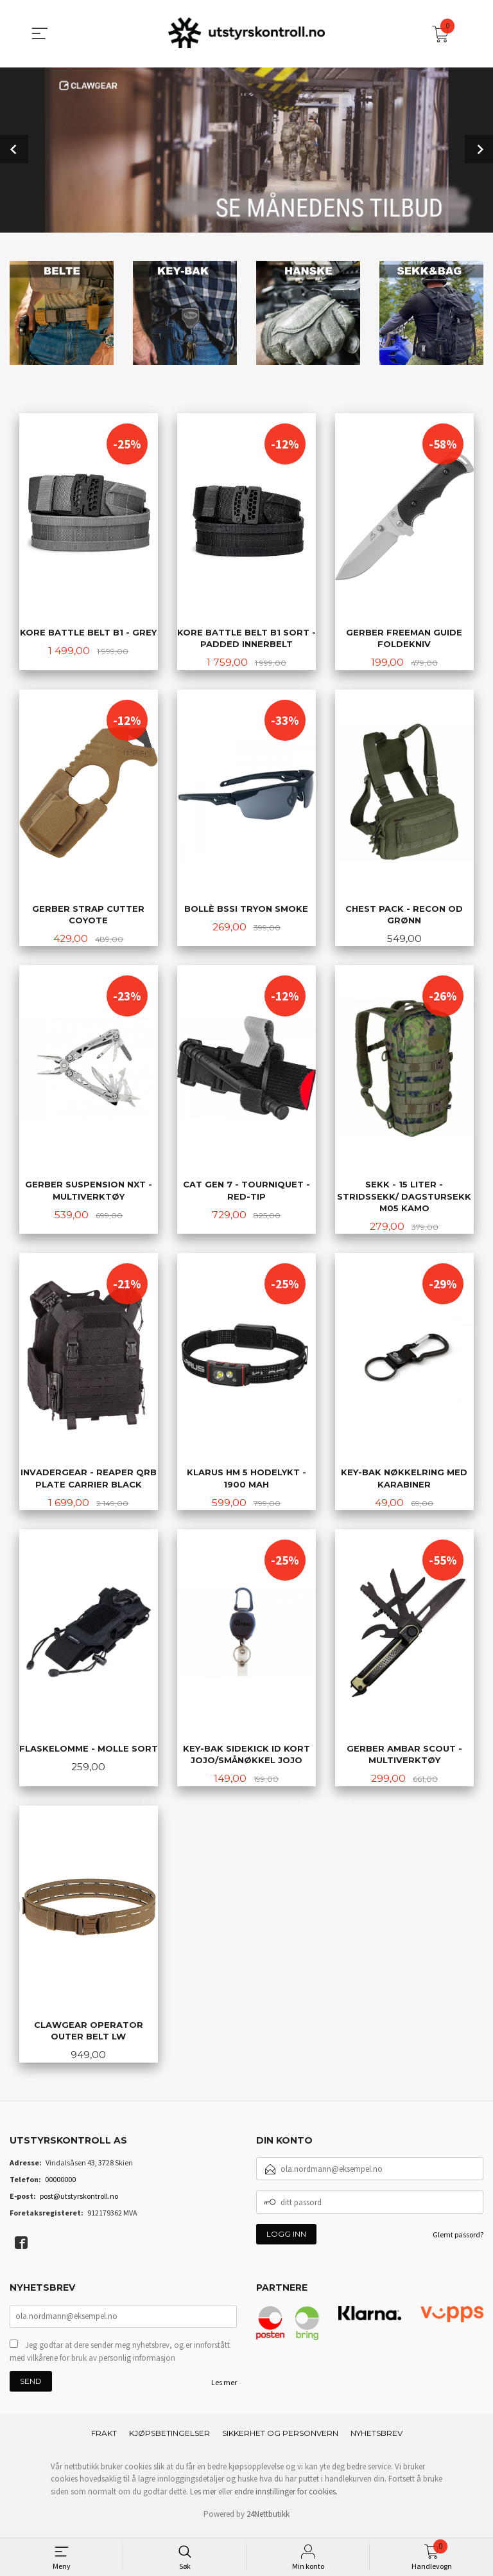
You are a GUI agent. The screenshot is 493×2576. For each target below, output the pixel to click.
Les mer (224, 2389)
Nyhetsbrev (376, 2439)
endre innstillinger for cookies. (286, 2497)
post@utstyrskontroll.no (79, 2201)
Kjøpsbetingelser (169, 2439)
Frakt (104, 2439)
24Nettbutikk (268, 2520)
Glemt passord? (458, 2239)
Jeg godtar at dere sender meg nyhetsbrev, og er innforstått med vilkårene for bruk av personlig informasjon (120, 2357)
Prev (14, 148)
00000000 (60, 2184)
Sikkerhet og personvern (280, 2439)
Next (479, 148)
